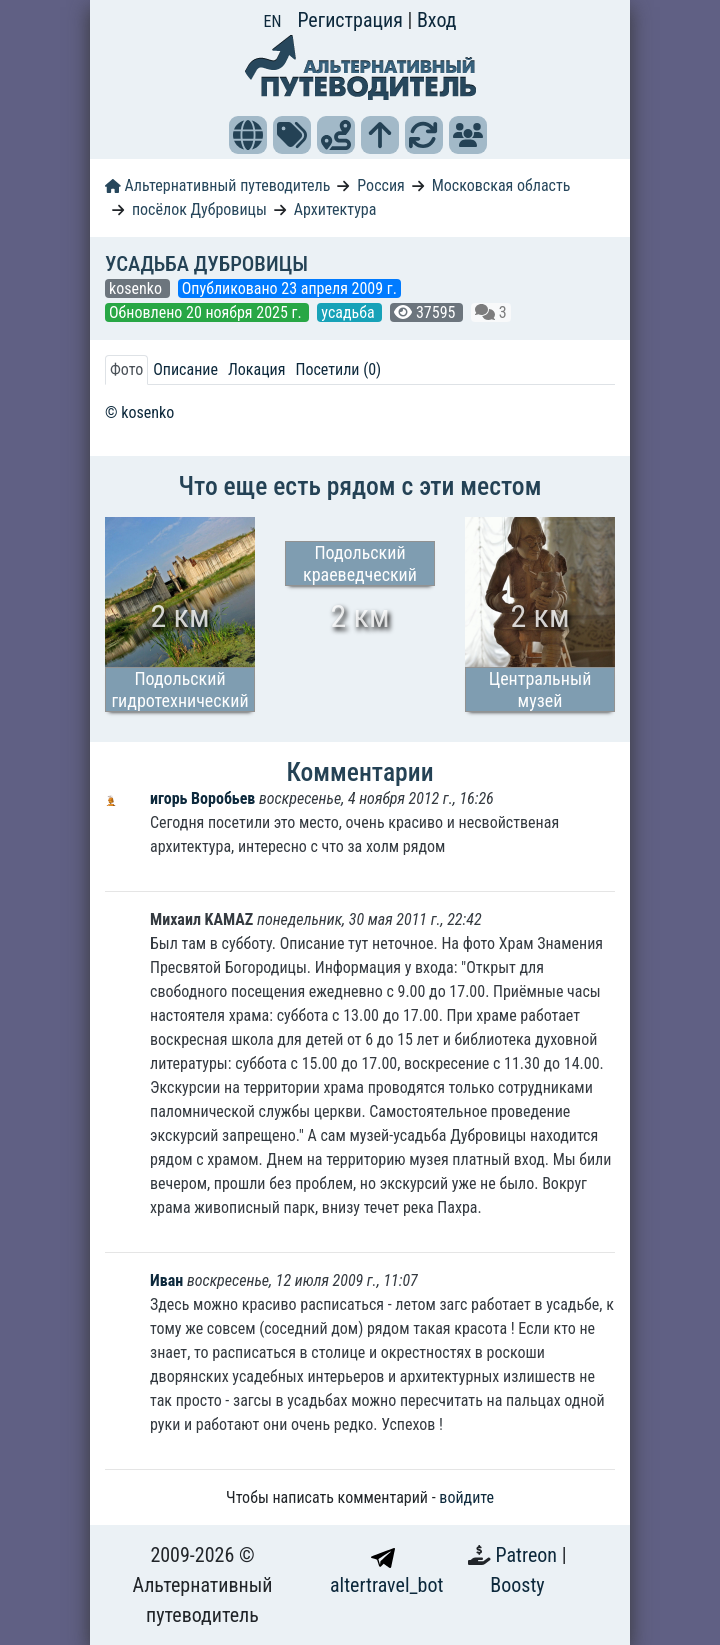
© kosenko (139, 412)
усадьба (349, 312)
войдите (466, 1497)
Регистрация (352, 20)
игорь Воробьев (204, 798)
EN (273, 21)
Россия (380, 185)
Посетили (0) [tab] (338, 369)
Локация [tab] (257, 369)
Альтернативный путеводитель (217, 185)
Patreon (529, 1555)
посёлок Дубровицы (199, 209)
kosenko (137, 288)
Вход (437, 20)
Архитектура (335, 209)
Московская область (501, 185)
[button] (248, 135)
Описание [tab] (185, 369)
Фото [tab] (126, 369)
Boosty (517, 1585)
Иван (166, 1280)
